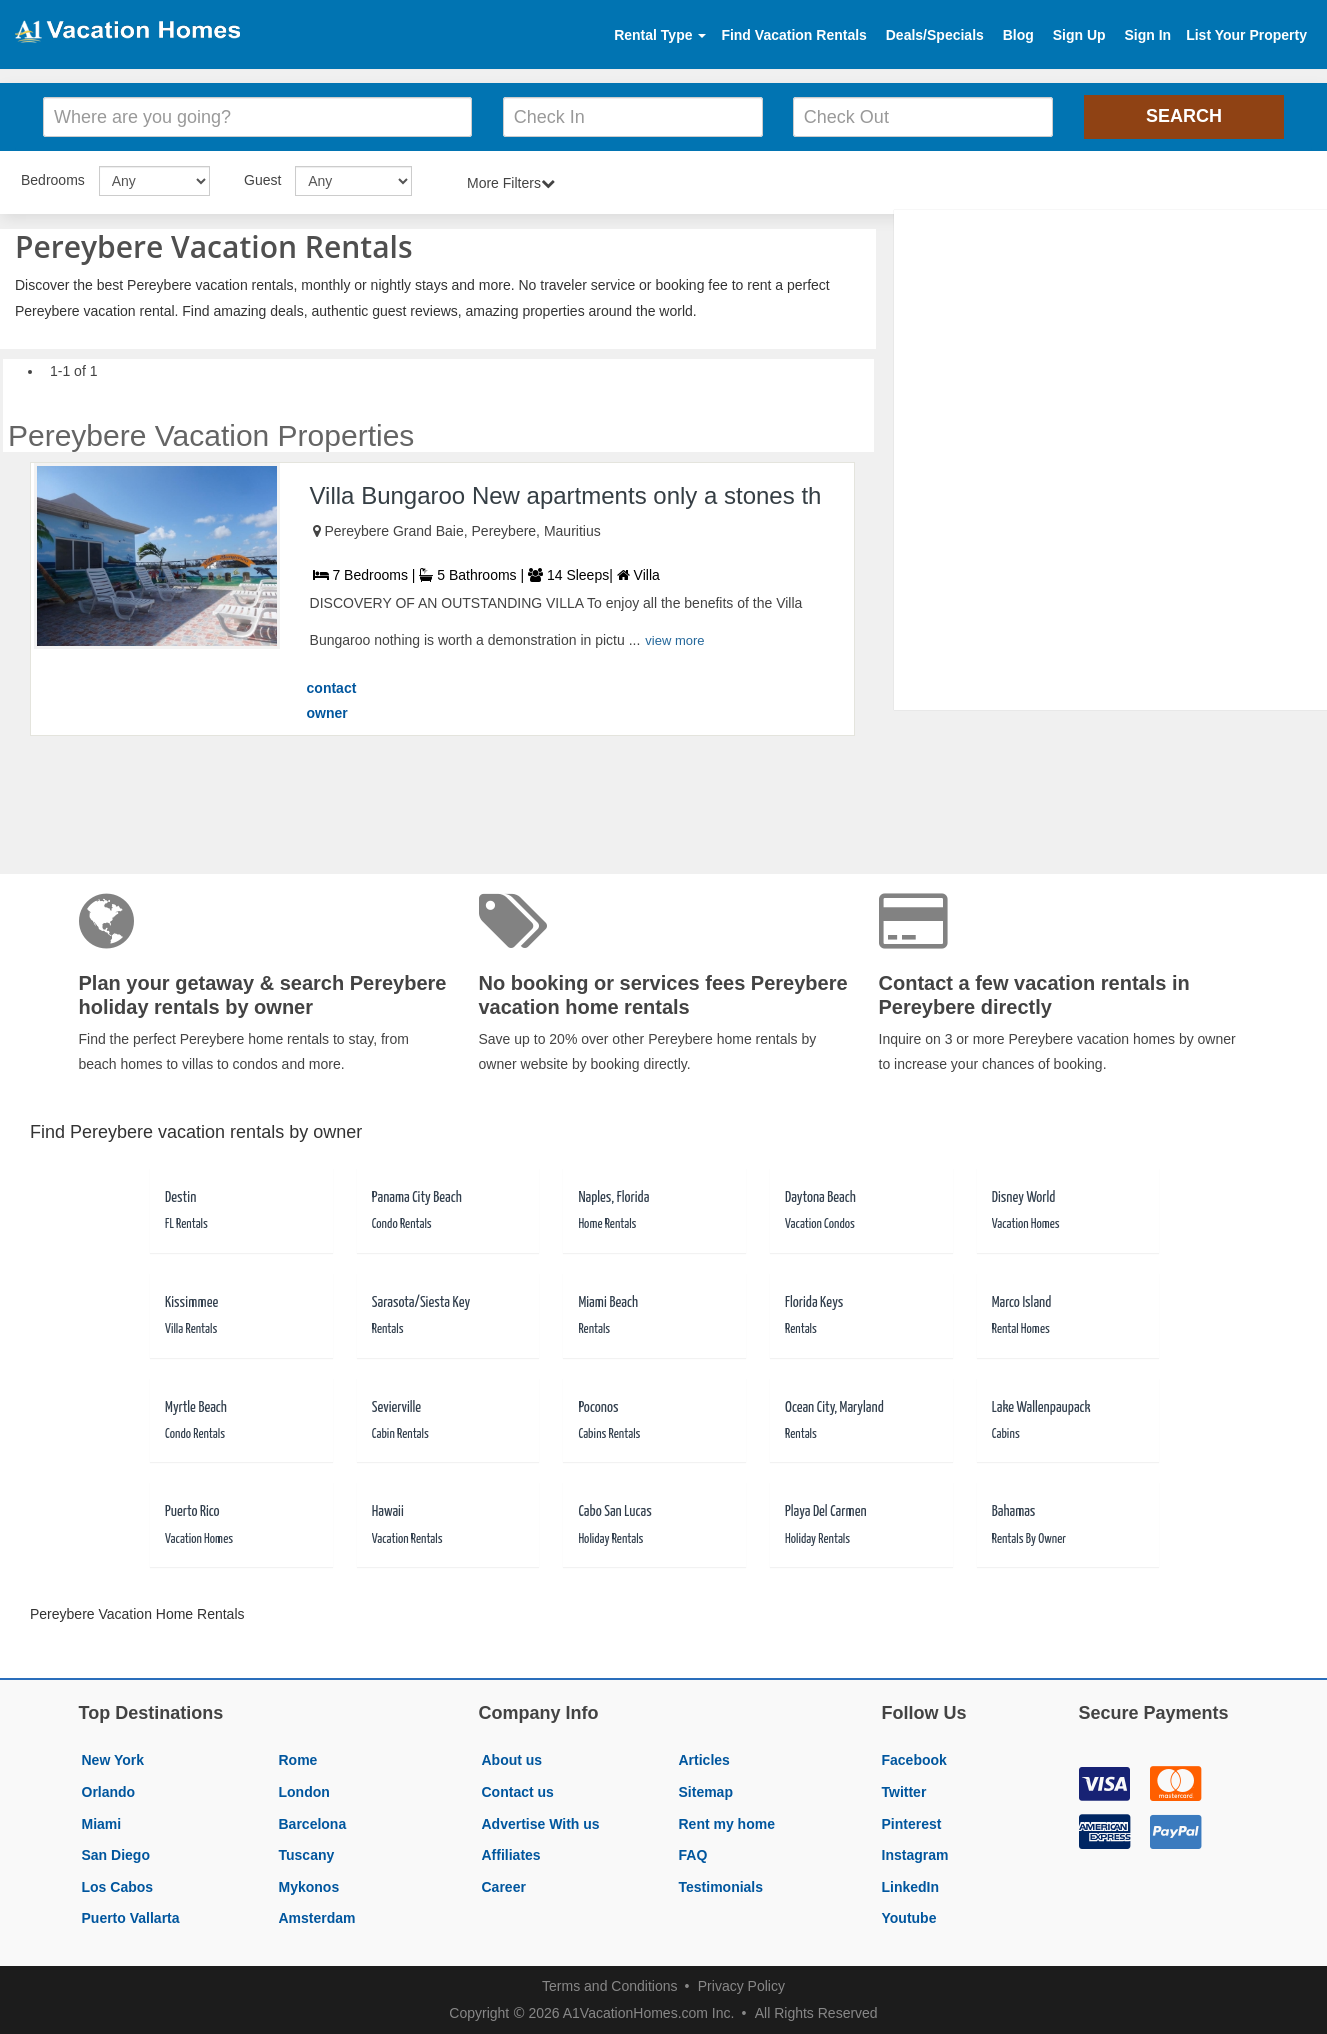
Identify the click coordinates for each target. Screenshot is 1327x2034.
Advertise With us (541, 1824)
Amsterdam (317, 1918)
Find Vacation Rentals (793, 35)
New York (113, 1760)
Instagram (915, 1855)
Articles (704, 1760)
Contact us (518, 1792)
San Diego (116, 1855)
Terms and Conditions (609, 1986)
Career (504, 1887)
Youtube (909, 1918)
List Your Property (1246, 35)
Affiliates (511, 1855)
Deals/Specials (935, 35)
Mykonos (309, 1887)
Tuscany (307, 1855)
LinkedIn (911, 1887)
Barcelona (313, 1824)
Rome (298, 1760)
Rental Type (660, 35)
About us (512, 1760)
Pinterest (912, 1824)
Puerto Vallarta (131, 1918)
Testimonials (721, 1887)
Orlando (109, 1792)
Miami (102, 1824)
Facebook (914, 1760)
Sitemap (706, 1792)
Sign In (1147, 35)
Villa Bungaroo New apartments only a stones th (566, 495)
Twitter (904, 1792)
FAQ (693, 1855)
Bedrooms (53, 180)
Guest (262, 180)
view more (674, 640)
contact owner (332, 701)
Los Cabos (118, 1887)
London (304, 1792)
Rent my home (727, 1824)
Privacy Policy (741, 1986)
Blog (1018, 35)
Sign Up (1079, 35)
